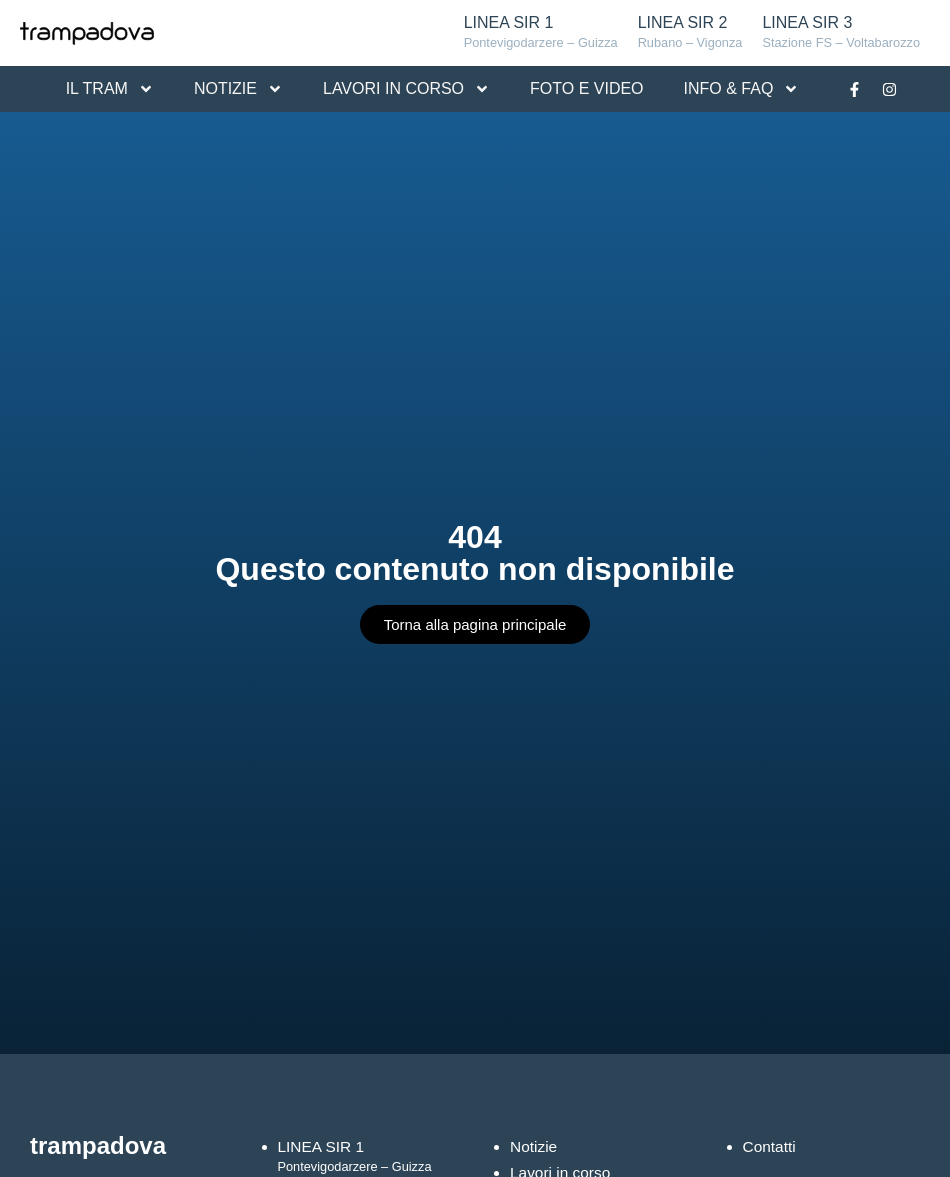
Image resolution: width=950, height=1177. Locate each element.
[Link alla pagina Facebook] (854, 89)
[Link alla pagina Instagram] (889, 89)
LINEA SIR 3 (841, 33)
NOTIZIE (238, 89)
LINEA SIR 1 (541, 33)
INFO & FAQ (742, 89)
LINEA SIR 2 (690, 33)
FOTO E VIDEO (587, 88)
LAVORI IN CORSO (406, 89)
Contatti (770, 1146)
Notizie (534, 1146)
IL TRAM (110, 89)
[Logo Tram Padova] (87, 33)
